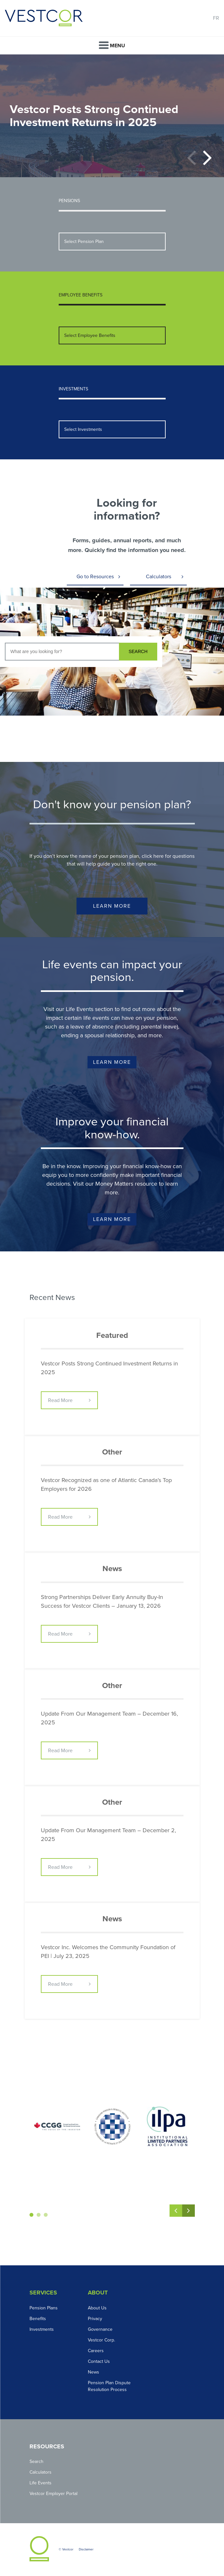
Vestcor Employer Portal (53, 2493)
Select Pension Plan (84, 241)
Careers (96, 2350)
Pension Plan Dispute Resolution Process (109, 2386)
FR (216, 18)
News (93, 2372)
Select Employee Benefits (89, 335)
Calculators (158, 576)
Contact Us (99, 2361)
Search (36, 2461)
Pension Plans (43, 2308)
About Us (97, 2308)
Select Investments (83, 429)
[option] (112, 115)
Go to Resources (95, 576)
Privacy (95, 2318)
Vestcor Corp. (101, 2340)
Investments (41, 2329)
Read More (60, 1400)
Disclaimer (86, 2549)
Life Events (40, 2483)
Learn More (112, 906)
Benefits (37, 2318)
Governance (100, 2329)
